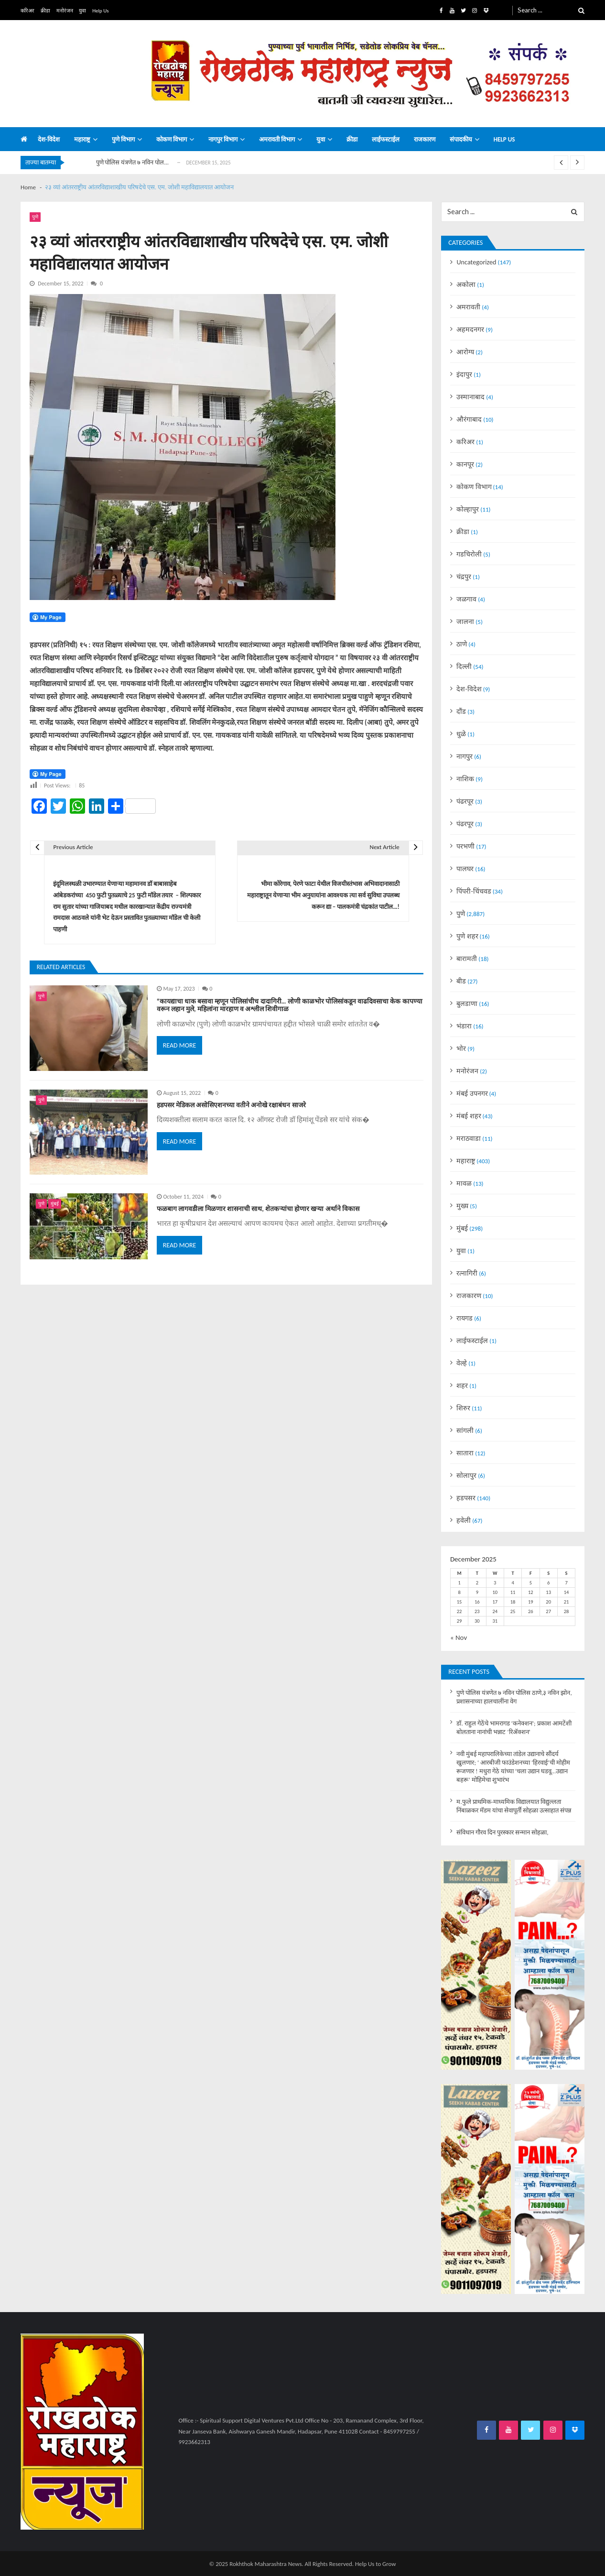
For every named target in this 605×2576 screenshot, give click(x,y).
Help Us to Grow (375, 2563)
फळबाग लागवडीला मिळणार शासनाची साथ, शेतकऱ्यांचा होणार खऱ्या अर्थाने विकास (258, 1209)
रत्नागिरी (466, 1273)
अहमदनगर (470, 329)
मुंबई (55, 1204)
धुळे (461, 734)
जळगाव (466, 599)
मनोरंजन (64, 11)
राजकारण (424, 139)
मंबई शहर (468, 1116)
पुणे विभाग (123, 139)
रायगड (464, 1318)
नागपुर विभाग (223, 139)
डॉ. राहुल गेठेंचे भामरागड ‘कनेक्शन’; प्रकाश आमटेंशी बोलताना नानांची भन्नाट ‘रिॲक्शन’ (513, 1728)
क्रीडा (45, 11)
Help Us (100, 11)
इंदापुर (464, 374)
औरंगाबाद (469, 419)
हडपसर (465, 1498)
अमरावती (468, 307)
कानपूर (465, 464)
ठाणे (461, 644)
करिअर (27, 11)
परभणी (465, 846)
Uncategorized (476, 262)
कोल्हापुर (467, 509)
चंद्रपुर (463, 576)
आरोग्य (465, 352)
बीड (461, 981)
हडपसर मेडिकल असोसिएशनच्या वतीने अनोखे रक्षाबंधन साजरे (231, 1105)
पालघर (465, 868)
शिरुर (463, 1408)
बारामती (466, 958)
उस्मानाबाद (470, 397)
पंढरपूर (465, 801)
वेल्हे (461, 1363)
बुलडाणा (466, 1003)
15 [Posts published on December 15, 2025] (459, 1602)
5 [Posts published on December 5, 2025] (530, 1583)
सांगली (465, 1430)
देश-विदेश (49, 139)
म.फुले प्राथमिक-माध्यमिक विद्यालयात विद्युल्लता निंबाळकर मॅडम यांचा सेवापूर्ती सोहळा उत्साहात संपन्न (513, 1806)
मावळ (464, 1183)
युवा (82, 11)
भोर (461, 1048)
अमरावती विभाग (277, 139)
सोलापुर (466, 1475)
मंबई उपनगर (471, 1093)
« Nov (458, 1637)
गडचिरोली (469, 554)
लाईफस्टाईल (386, 139)
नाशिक (465, 779)
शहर (462, 1385)
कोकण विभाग (171, 139)
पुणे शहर (467, 936)
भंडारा (464, 1026)
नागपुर (464, 756)
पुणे (35, 217)
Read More (179, 1045)
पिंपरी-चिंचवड (473, 891)
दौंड (461, 711)
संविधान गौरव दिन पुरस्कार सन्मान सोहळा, (502, 1832)
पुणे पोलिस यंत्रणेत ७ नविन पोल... (132, 162)
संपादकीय (461, 139)
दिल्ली (464, 666)
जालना (465, 621)
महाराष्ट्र (82, 139)
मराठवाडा (468, 1138)
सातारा (465, 1453)
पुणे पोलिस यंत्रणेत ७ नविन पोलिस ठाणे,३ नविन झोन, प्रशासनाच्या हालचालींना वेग (514, 1697)
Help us (504, 139)
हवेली (463, 1520)
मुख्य (462, 1205)
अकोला (465, 284)
